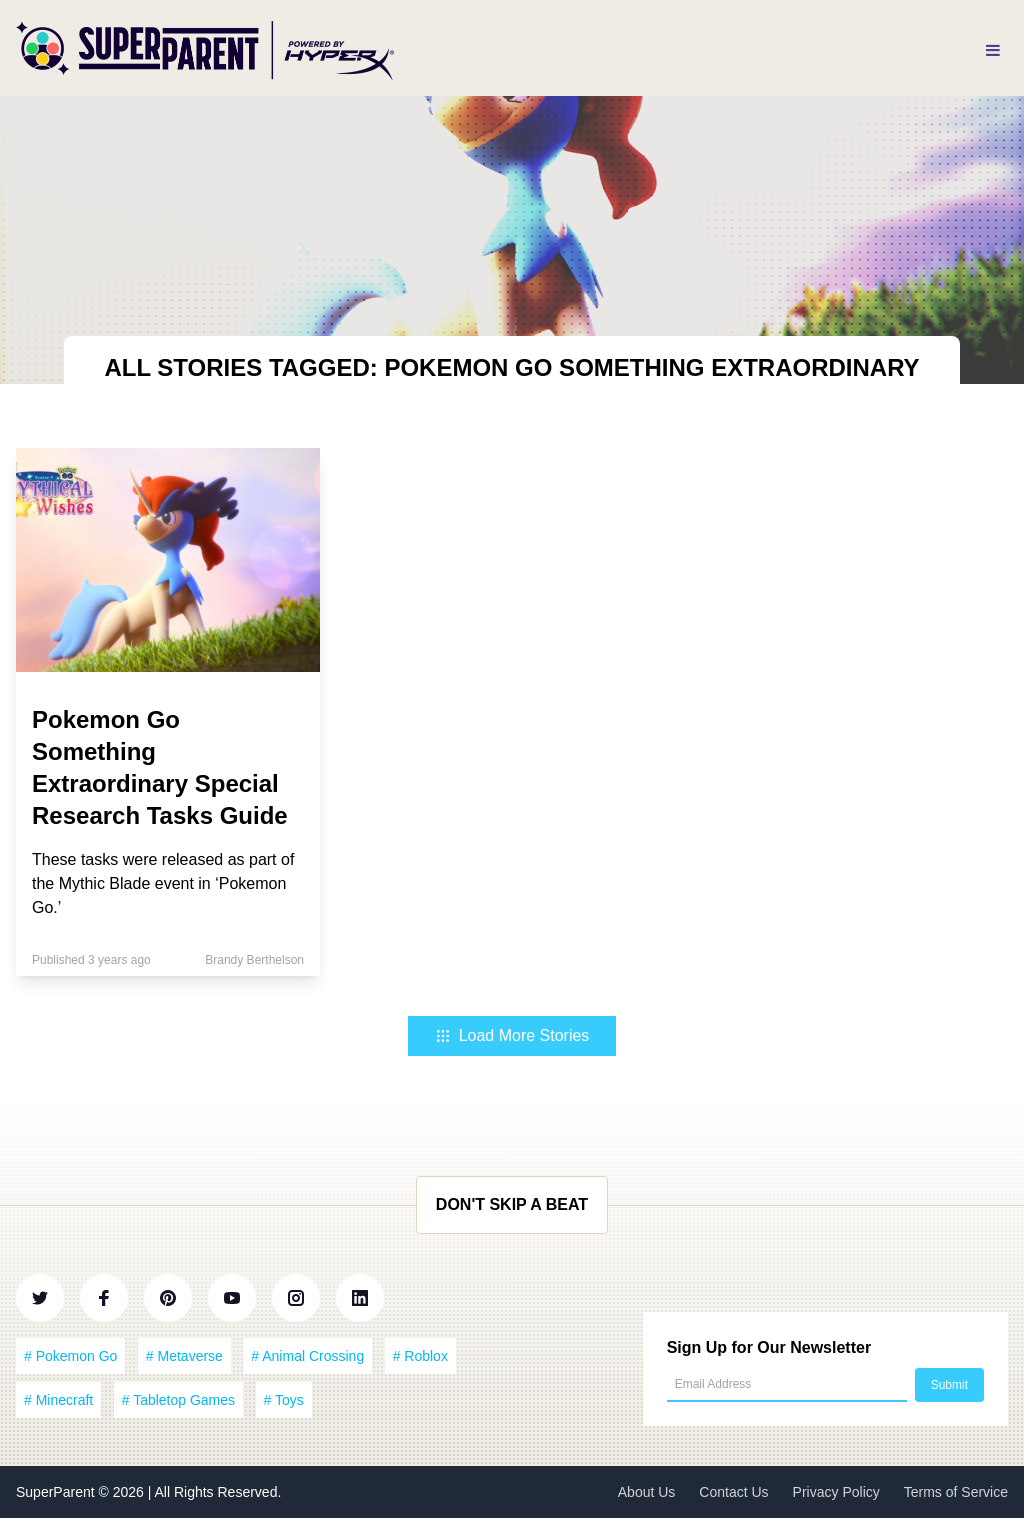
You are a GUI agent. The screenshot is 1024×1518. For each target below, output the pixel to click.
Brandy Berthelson (254, 960)
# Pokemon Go (70, 1356)
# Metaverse (184, 1356)
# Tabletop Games (178, 1400)
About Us (647, 1492)
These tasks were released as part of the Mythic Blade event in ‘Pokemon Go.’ (163, 883)
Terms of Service (956, 1492)
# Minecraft (58, 1400)
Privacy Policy (836, 1492)
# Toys (284, 1400)
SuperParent (57, 1492)
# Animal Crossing (307, 1356)
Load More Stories (512, 1035)
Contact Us (733, 1492)
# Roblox (420, 1356)
